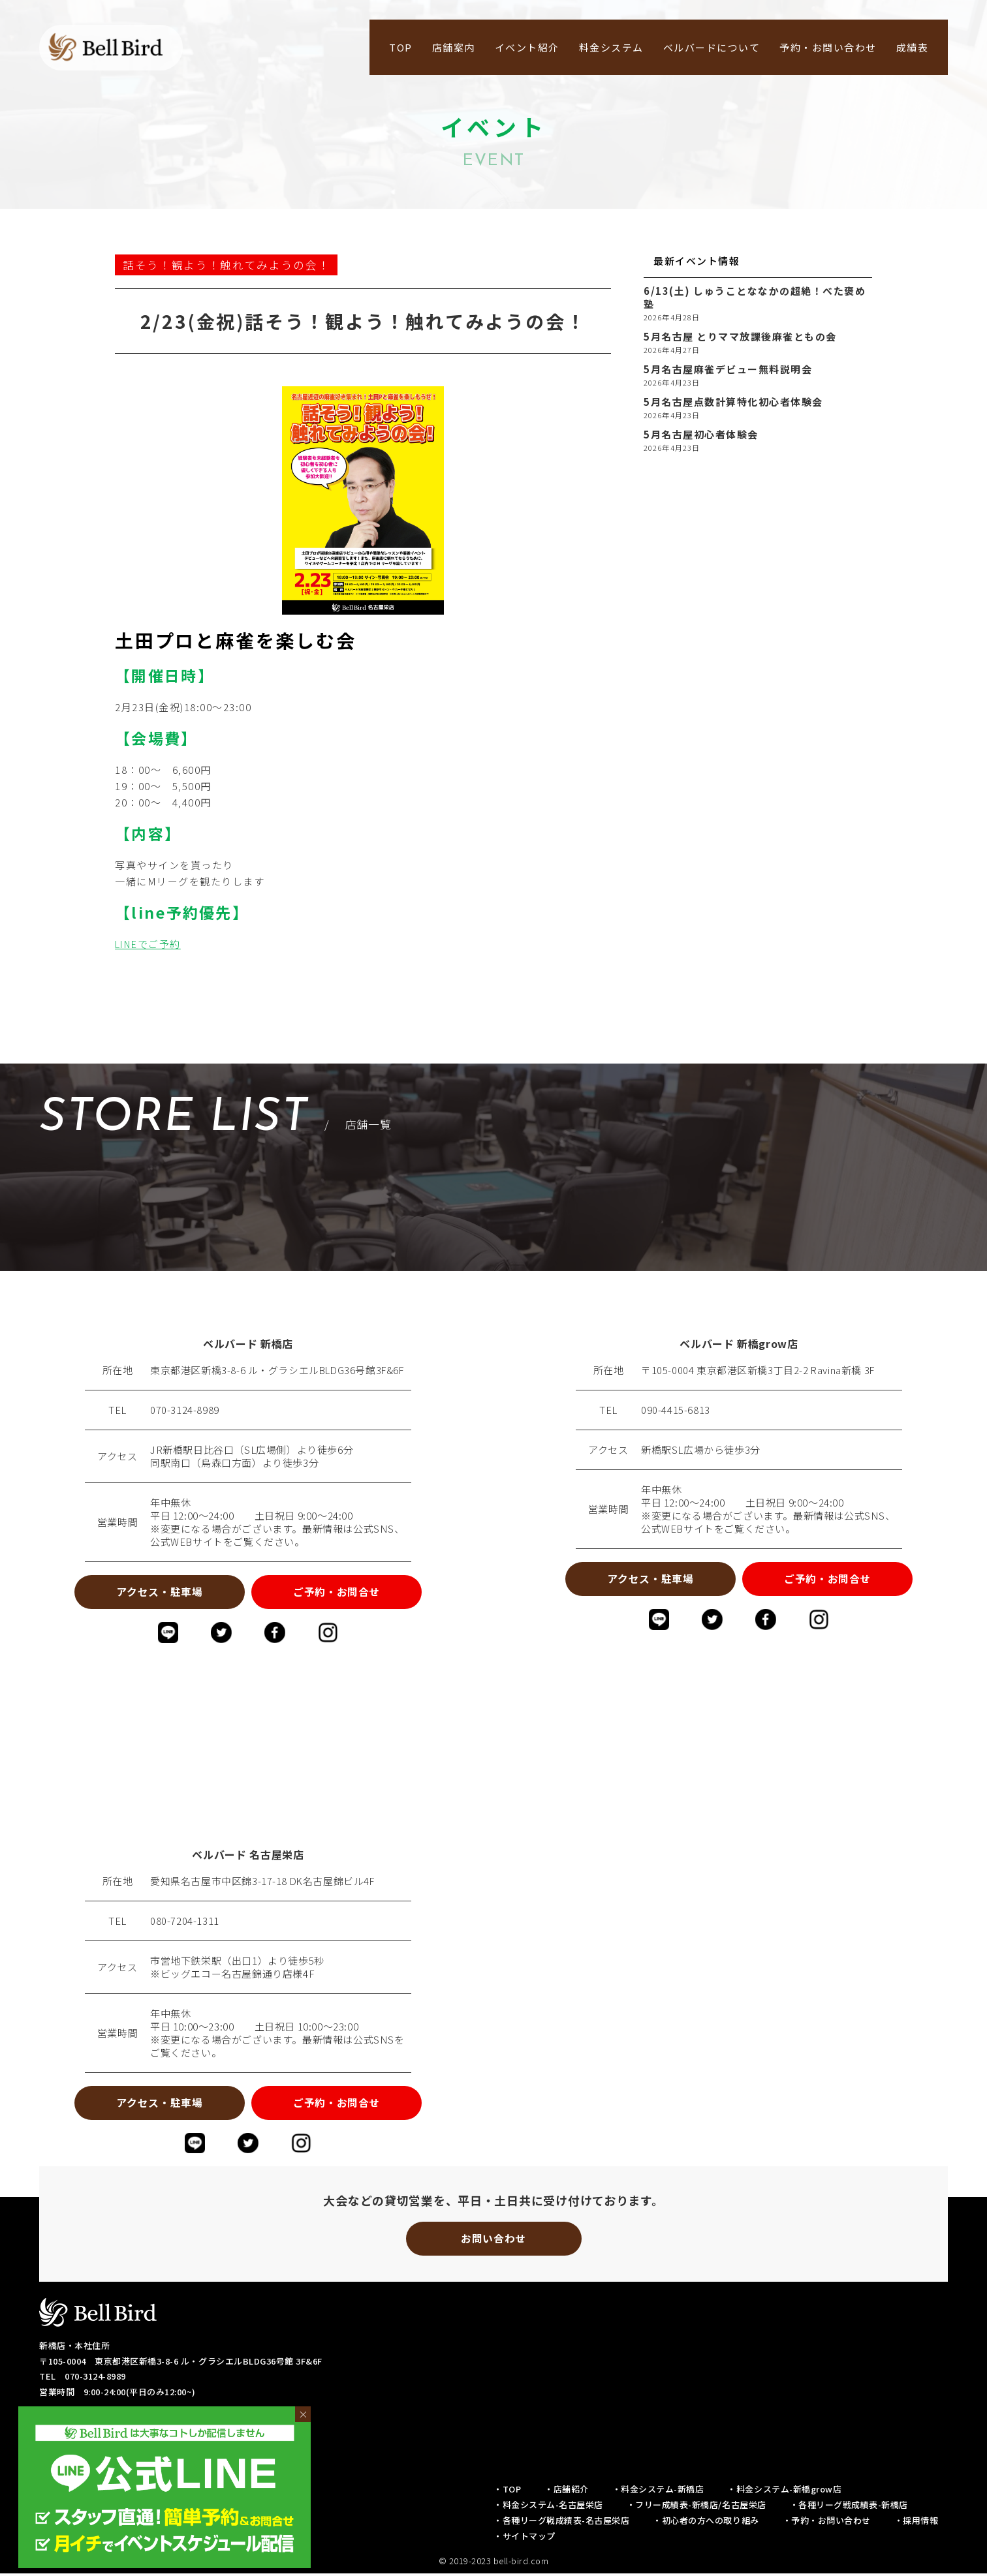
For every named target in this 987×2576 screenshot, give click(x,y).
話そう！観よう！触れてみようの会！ (226, 265)
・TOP (507, 2491)
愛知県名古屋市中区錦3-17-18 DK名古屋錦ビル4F (263, 1881)
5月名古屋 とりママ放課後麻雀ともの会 (740, 336)
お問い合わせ (493, 2240)
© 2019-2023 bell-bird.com (494, 2563)
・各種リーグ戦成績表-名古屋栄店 (561, 2523)
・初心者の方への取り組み (706, 2523)
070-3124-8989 (184, 1410)
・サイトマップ (525, 2538)
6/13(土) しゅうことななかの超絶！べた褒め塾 (755, 297)
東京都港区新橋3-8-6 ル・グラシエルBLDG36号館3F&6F (278, 1370)
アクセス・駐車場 (157, 1592)
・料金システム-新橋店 (658, 2491)
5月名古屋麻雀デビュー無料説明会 (728, 369)
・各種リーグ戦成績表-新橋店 (849, 2507)
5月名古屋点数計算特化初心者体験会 (733, 401)
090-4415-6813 (675, 1410)
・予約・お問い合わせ (827, 2523)
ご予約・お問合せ (339, 1592)
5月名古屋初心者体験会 (701, 434)
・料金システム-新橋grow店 (784, 2491)
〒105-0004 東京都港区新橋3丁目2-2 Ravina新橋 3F (758, 1370)
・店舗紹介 (566, 2491)
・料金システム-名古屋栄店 (548, 2507)
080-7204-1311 (184, 1921)
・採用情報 (916, 2523)
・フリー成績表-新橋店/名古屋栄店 (696, 2507)
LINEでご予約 (149, 944)
